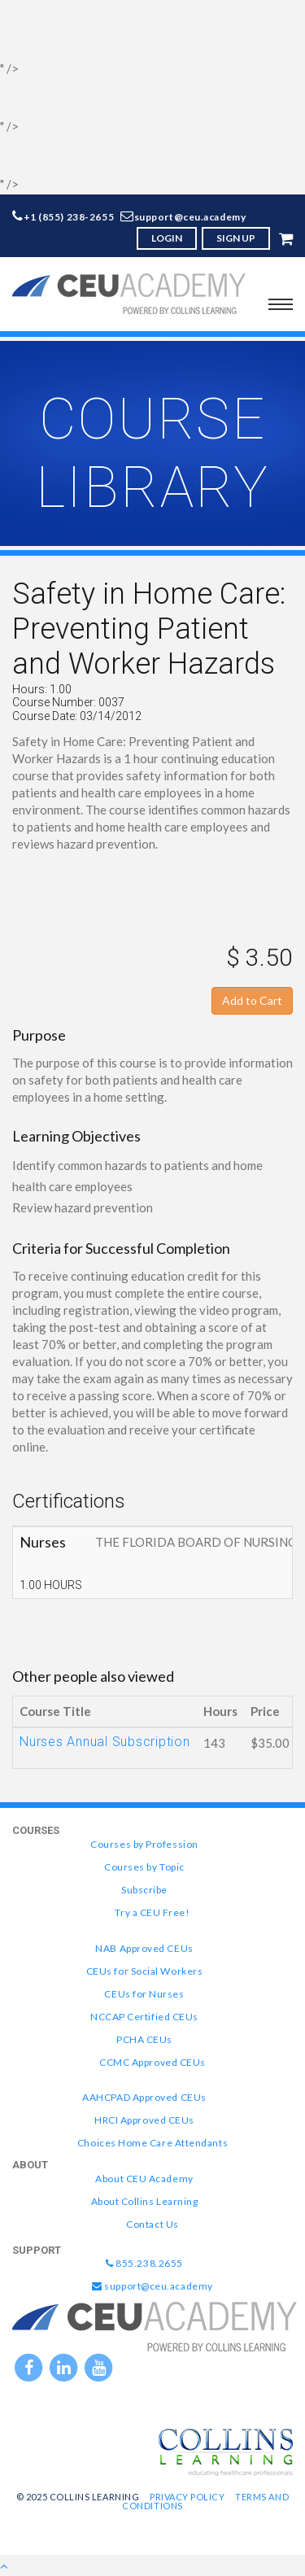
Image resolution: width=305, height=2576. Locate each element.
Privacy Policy (187, 2496)
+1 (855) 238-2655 (69, 217)
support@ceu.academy (190, 217)
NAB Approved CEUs (144, 1948)
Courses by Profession (144, 1844)
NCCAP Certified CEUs (144, 2017)
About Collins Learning (144, 2201)
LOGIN (166, 238)
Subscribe (144, 1890)
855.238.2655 (144, 2263)
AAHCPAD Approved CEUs (144, 2097)
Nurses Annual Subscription (105, 1741)
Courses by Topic (144, 1867)
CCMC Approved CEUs (152, 2062)
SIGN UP (235, 238)
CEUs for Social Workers (144, 1971)
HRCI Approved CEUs (144, 2120)
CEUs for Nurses (144, 1994)
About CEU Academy (144, 2178)
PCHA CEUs (144, 2039)
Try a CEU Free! (152, 1912)
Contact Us (152, 2224)
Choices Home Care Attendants (152, 2143)
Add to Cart (252, 1000)
